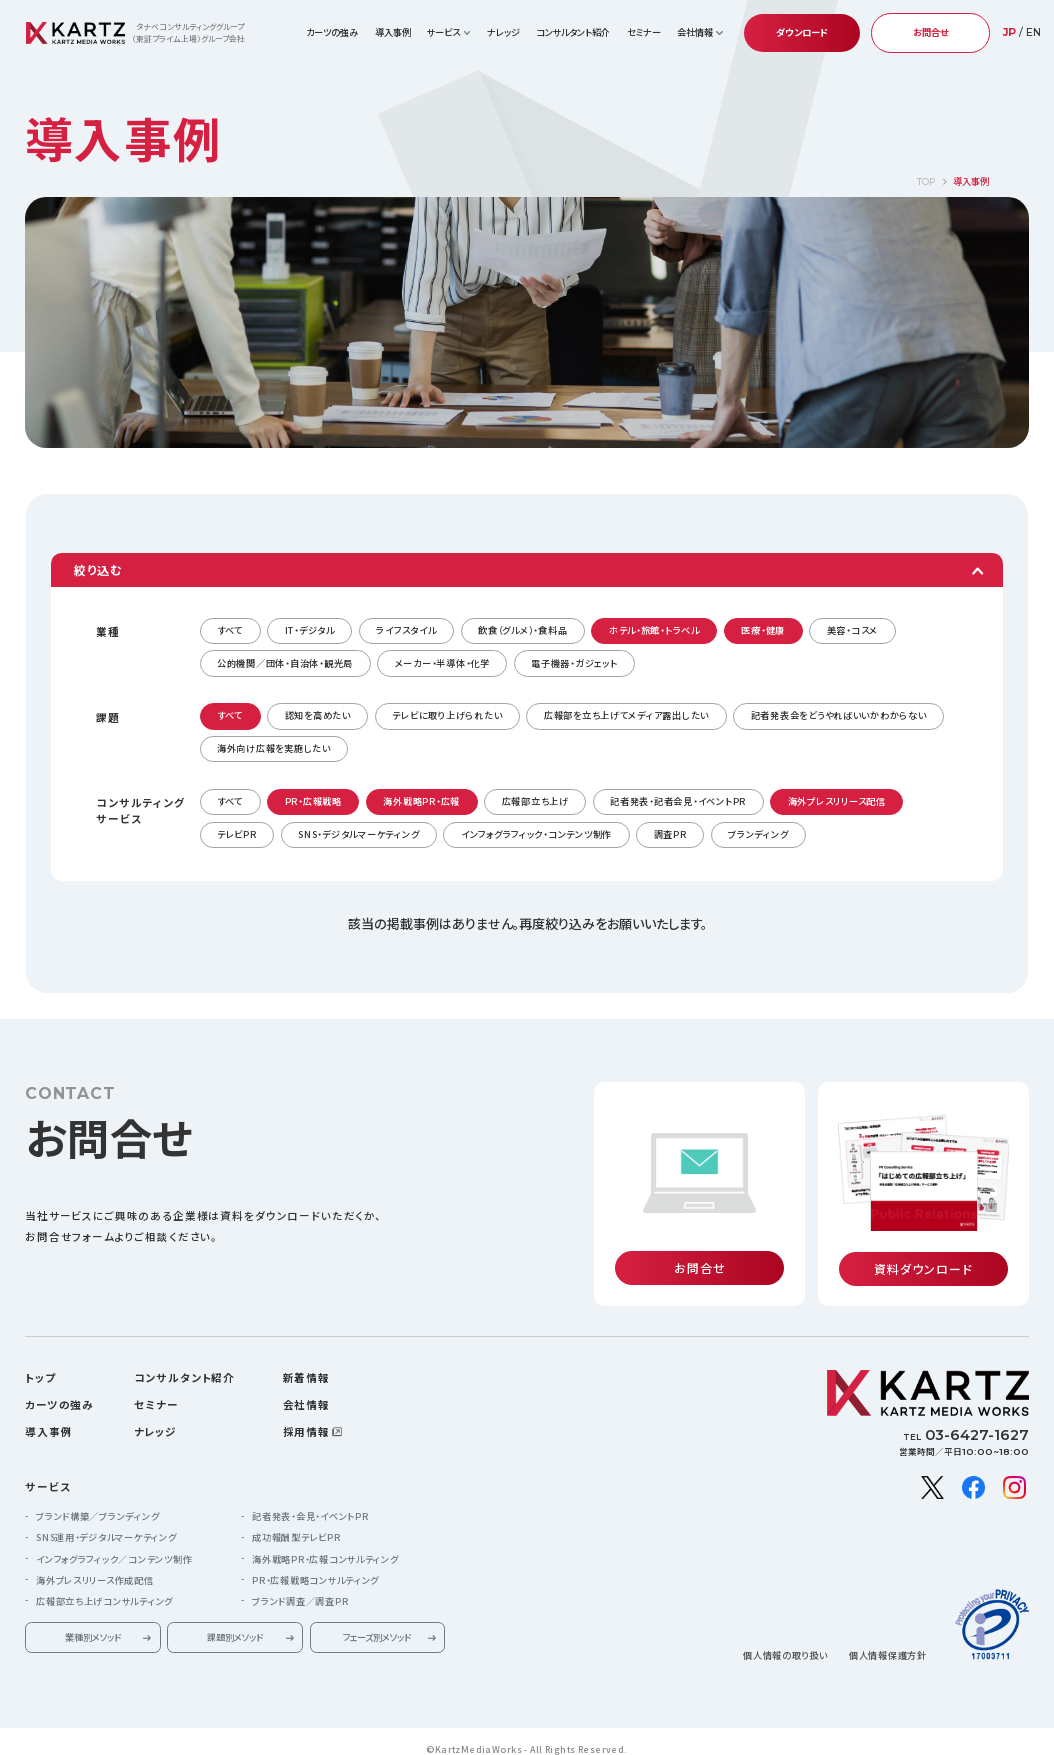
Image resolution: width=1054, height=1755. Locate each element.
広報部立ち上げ (535, 801)
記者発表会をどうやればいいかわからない (839, 715)
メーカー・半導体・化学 (442, 663)
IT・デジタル (310, 630)
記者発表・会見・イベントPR (310, 1501)
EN (1033, 32)
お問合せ (930, 32)
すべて (230, 630)
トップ (40, 1362)
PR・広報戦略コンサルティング (315, 1565)
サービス (47, 1471)
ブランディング (758, 834)
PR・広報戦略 (313, 801)
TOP (926, 181)
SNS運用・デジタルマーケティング (106, 1522)
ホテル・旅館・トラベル (654, 630)
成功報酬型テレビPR (296, 1522)
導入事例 (393, 32)
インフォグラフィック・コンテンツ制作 (536, 834)
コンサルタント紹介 (573, 32)
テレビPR (237, 834)
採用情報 (306, 1416)
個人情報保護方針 (888, 1640)
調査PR (670, 834)
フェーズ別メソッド (377, 1622)
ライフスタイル (406, 630)
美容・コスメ (852, 630)
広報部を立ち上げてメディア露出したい (626, 715)
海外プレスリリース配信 (837, 801)
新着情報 (306, 1362)
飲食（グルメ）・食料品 (522, 630)
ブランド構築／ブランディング (97, 1501)
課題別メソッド (235, 1622)
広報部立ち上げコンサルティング (104, 1586)
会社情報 (306, 1389)
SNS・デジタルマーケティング (358, 834)
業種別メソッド (93, 1622)
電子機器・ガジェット (574, 663)
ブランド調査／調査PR (300, 1586)
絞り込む (98, 569)
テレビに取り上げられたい (447, 715)
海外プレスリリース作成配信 (95, 1565)
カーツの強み (332, 32)
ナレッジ (503, 32)
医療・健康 (763, 630)
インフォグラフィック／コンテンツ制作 (114, 1543)
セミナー (644, 32)
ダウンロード (802, 32)
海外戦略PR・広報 (421, 801)
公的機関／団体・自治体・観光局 (285, 663)
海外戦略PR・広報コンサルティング (325, 1543)
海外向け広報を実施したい (274, 748)
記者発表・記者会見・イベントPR (678, 801)
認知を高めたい (318, 715)
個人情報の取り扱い (785, 1640)
